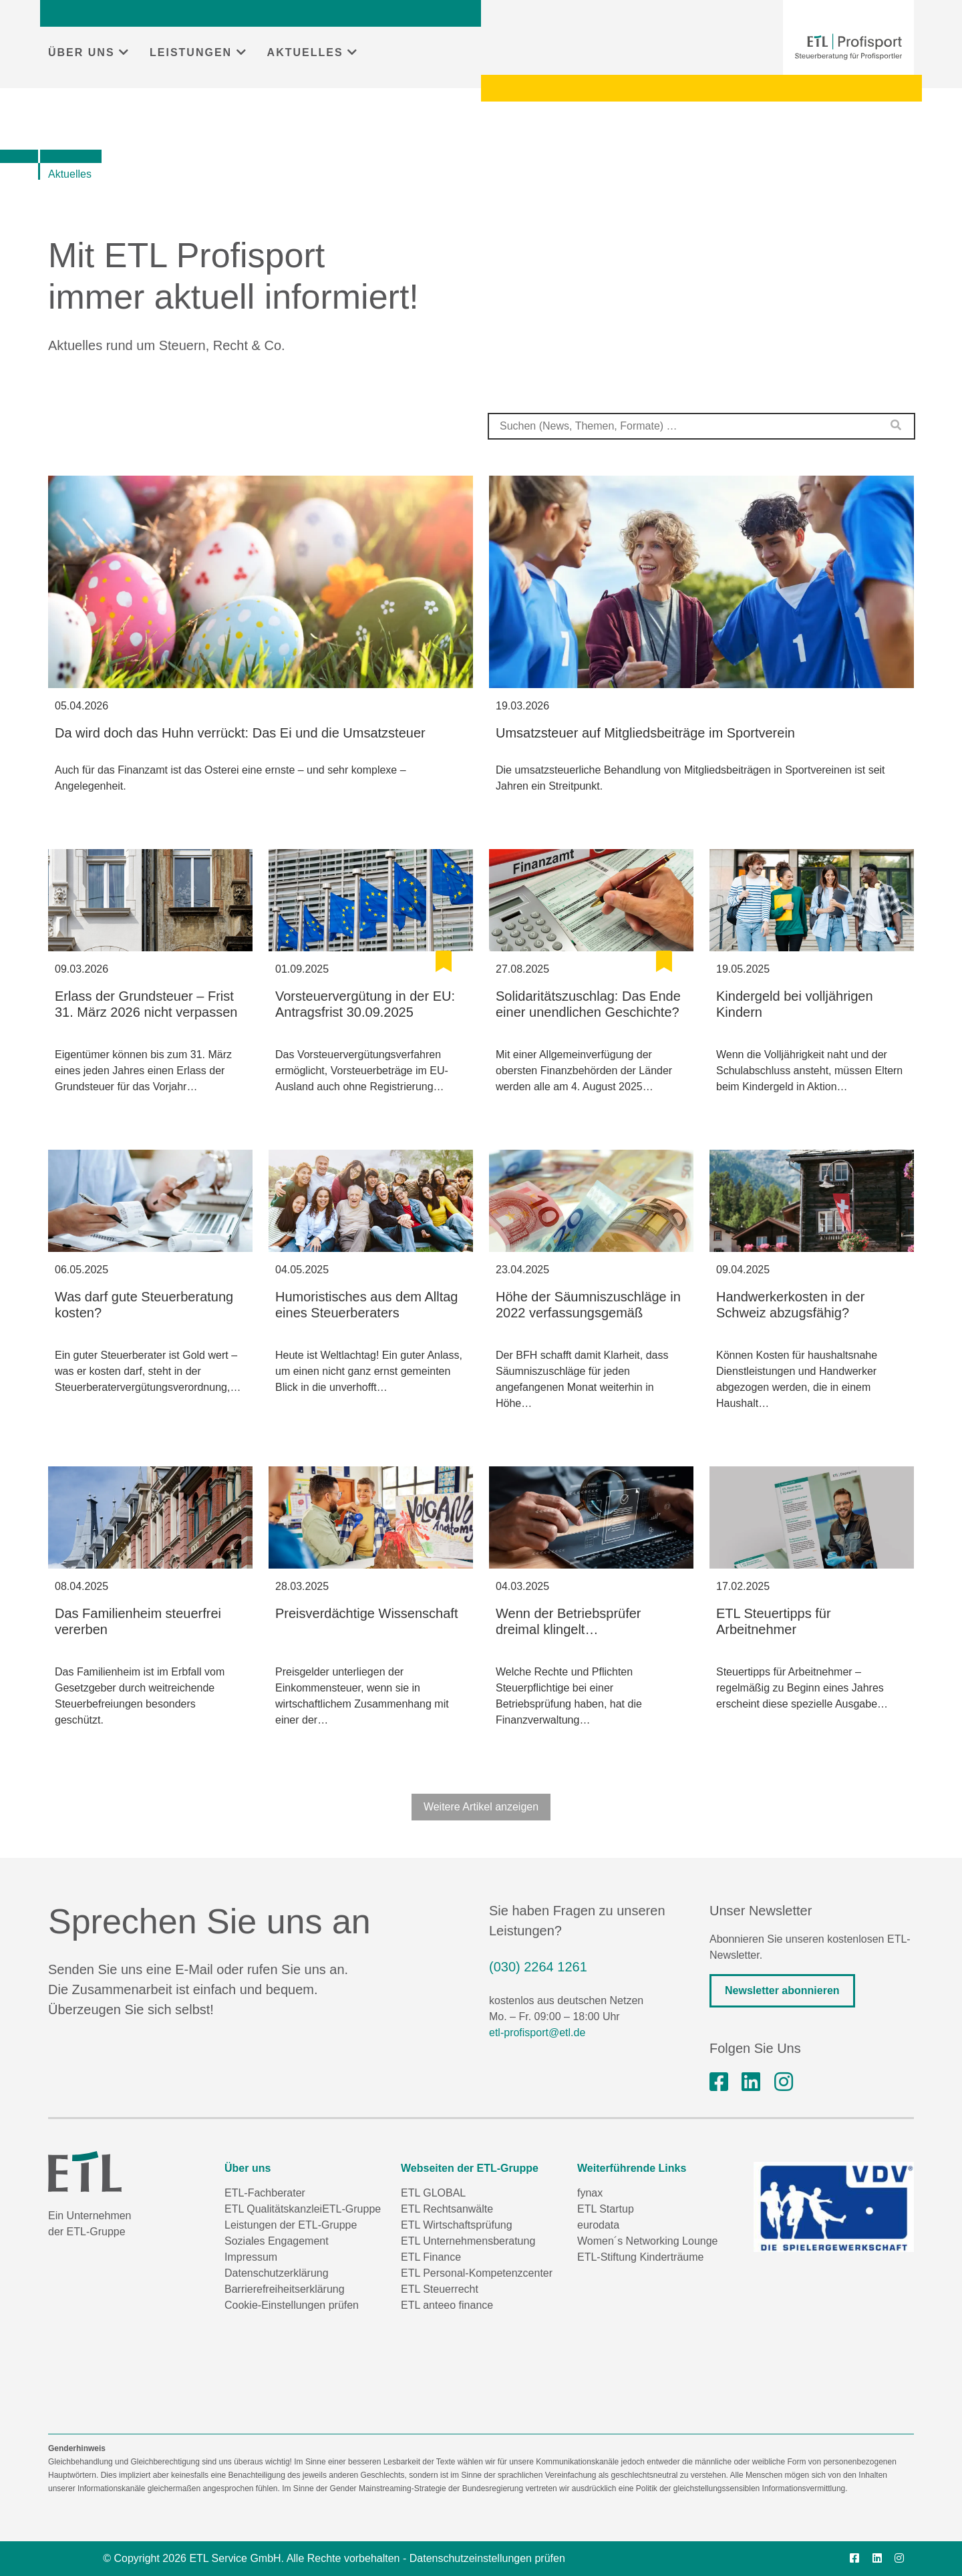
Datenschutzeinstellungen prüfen (487, 2558)
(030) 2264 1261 (538, 1966)
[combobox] (701, 426)
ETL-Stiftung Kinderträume (640, 2257)
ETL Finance (431, 2257)
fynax (590, 2193)
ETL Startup (605, 2209)
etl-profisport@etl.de (537, 2032)
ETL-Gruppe (351, 2209)
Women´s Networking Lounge (647, 2241)
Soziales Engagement (276, 2241)
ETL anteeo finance (447, 2305)
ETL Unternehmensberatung (468, 2241)
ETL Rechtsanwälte (447, 2209)
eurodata (598, 2225)
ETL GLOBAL (433, 2193)
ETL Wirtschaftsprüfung (456, 2225)
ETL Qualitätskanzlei (273, 2209)
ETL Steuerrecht (439, 2289)
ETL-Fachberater (264, 2193)
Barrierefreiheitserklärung (284, 2289)
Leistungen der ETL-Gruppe (290, 2225)
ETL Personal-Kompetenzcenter (476, 2273)
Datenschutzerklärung (276, 2273)
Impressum (250, 2257)
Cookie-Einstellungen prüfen (291, 2305)
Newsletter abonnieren (782, 1990)
